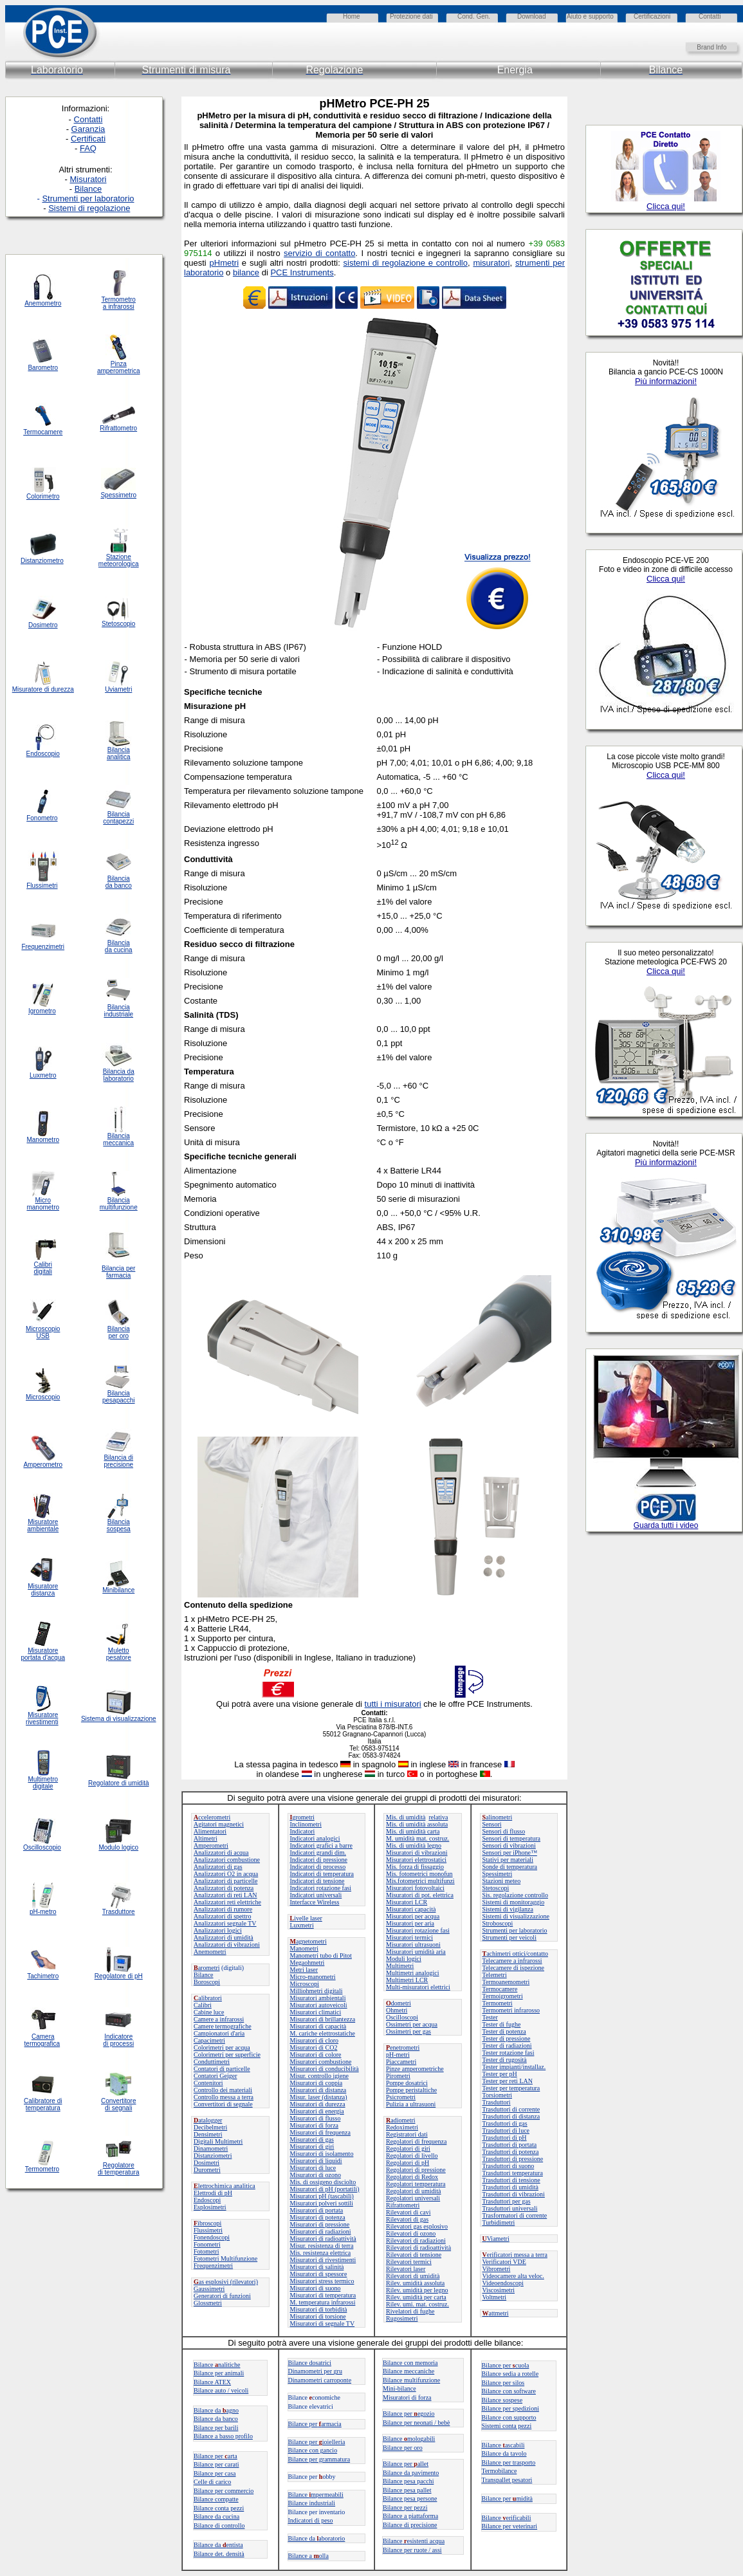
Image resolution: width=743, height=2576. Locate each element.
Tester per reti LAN (507, 2080)
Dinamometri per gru (315, 2371)
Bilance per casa (215, 2473)
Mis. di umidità (405, 1817)
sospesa (119, 1528)
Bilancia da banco (118, 882)
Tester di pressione (506, 2038)
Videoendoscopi (503, 2282)
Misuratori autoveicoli (318, 2005)
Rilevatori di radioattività (418, 2247)
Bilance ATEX (212, 2382)
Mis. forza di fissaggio (415, 1866)
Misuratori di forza (314, 2125)
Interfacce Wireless (315, 1902)
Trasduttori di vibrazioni (513, 2194)
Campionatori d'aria (219, 2033)
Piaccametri (401, 2061)
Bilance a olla (308, 2555)
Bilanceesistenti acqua (414, 2540)
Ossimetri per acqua (411, 2024)
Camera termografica (42, 2040)
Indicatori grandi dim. (318, 1852)
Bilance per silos (503, 2382)
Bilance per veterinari (510, 2526)
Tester (490, 2017)
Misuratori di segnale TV (322, 2323)
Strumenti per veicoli (509, 1937)
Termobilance (499, 2470)
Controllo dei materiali (223, 2089)
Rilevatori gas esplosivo (417, 2226)
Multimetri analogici (412, 1972)
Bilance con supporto (509, 2417)
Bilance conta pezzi (219, 2508)
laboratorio (119, 1078)
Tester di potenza (504, 2031)
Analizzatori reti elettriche (227, 1902)
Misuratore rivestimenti (42, 1718)
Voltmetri (494, 2297)
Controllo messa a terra (223, 2097)
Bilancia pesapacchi (118, 1397)
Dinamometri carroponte (320, 2380)
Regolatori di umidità (413, 2190)
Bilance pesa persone (410, 2498)
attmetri (495, 2313)
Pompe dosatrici (407, 2082)
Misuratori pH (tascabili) (322, 2196)
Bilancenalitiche (217, 2364)
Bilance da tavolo (504, 2453)
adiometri (401, 2120)
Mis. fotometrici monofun (419, 1873)
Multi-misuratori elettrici (418, 1987)
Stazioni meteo (501, 1880)
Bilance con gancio (313, 2450)
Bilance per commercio (223, 2490)
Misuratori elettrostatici (416, 1859)
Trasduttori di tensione (511, 2180)
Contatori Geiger (215, 2075)
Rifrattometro (118, 428)
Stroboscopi (497, 1923)
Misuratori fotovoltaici (415, 1887)
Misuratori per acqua (412, 1916)
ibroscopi (207, 2223)
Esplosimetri (210, 2207)
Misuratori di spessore (318, 2273)
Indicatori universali (316, 1895)
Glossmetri (208, 2302)
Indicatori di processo (318, 1866)
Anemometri (210, 1951)
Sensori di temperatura (511, 1838)
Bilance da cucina (216, 2516)
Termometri (497, 2003)
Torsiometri (497, 2095)
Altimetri (205, 1838)
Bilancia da (118, 1071)
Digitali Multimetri (218, 2141)
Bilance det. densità (219, 2553)
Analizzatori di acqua (221, 1852)
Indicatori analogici (315, 1838)
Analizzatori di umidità (223, 1937)
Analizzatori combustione (227, 1859)
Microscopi (305, 1983)
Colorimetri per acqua (222, 2047)
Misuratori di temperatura (323, 2295)
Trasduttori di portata (509, 2144)
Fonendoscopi (212, 2237)
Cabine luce (209, 2012)
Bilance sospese (502, 2400)
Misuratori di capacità (318, 2026)
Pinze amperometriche (415, 2068)
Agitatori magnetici (219, 1824)
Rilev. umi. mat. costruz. (417, 2304)
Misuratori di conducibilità (324, 2068)
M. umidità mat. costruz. (417, 1838)
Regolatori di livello (412, 2155)
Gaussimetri (209, 2288)
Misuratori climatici (316, 2012)
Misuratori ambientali (318, 1997)
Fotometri (206, 2251)
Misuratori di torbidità (318, 2309)
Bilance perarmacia (315, 2423)
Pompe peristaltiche (411, 2089)
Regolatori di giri (408, 2148)
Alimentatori (210, 1831)
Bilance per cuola (505, 2365)
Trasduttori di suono (508, 2165)
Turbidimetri (498, 2222)
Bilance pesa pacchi (408, 2481)
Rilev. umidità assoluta (415, 2282)
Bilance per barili (216, 2427)
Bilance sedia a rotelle (510, 2373)
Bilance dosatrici (309, 2362)
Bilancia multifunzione (119, 1204)
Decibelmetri (210, 2127)
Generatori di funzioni (222, 2295)
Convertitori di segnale (223, 2104)
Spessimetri (497, 1873)
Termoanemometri (506, 1981)
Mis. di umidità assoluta (417, 1824)
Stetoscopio (118, 623)
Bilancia (118, 1521)
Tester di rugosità (504, 2059)
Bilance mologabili (409, 2438)
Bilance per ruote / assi (412, 2549)
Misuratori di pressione (320, 2224)
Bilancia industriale (118, 1011)
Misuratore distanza (43, 1590)
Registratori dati (407, 2134)
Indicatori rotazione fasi (321, 1887)
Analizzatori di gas (218, 1866)
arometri (207, 1967)
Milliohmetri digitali (316, 1990)
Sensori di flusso (504, 1831)
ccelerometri (212, 1817)
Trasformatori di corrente (514, 2215)
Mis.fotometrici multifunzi (420, 1880)
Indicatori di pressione (318, 1859)
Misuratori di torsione (318, 2316)
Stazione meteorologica (118, 560)
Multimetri (400, 1965)
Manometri (304, 1948)
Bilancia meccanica (118, 1139)
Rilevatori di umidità (412, 2275)
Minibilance (118, 1590)
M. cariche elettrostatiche (322, 2033)
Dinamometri (211, 2148)
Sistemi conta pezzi (507, 2425)
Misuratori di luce (313, 2167)
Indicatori (302, 1831)
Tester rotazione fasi (508, 2052)
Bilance (204, 1974)
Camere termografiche (223, 2026)
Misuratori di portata (317, 2210)
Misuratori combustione (321, 2061)
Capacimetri (209, 2040)
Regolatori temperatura (415, 2183)
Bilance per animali (219, 2373)
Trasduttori (496, 2102)
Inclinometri (306, 1824)
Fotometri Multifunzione (225, 2258)
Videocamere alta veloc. (513, 2275)
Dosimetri (206, 2162)
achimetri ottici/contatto (515, 1953)
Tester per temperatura (511, 2088)
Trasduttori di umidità (510, 2187)
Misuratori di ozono (315, 2174)
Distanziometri (213, 2155)
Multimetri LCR (407, 1979)
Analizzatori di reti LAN (225, 1895)
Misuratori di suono (315, 2288)
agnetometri (308, 1941)
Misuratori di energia (317, 2111)
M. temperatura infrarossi (323, 2302)
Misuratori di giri (312, 2146)
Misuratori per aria (410, 1923)
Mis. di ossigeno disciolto (323, 2181)
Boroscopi (207, 1981)
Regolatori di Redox (412, 2176)
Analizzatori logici (218, 1930)
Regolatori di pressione (416, 2169)
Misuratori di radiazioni (320, 2231)
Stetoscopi (495, 1887)
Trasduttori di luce (506, 2130)
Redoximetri (402, 2127)
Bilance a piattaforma (410, 2515)
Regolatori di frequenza (416, 2141)
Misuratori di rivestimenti (323, 2259)
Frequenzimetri (213, 2265)
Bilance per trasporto (509, 2462)
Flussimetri (208, 2230)
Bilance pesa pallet (407, 2490)
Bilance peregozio (409, 2413)
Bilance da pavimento (411, 2472)
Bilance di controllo (219, 2525)
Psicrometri (401, 2097)
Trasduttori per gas (506, 2201)
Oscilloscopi (402, 2017)
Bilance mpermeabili (316, 2494)
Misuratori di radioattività (323, 2238)
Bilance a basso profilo (223, 2436)
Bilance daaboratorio (316, 2538)
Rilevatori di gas (407, 2219)
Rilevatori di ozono (411, 2233)
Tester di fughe (501, 2024)
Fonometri (207, 2244)
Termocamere (500, 1988)
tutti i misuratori (393, 1704)
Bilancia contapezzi (118, 818)
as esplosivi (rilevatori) (226, 2281)
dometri (398, 2003)
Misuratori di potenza (317, 2217)
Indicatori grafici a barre (321, 1845)
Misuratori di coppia (316, 2082)
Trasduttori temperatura (512, 2172)
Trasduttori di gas (504, 2123)
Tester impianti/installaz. (514, 2066)
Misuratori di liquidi (316, 2160)
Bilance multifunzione (411, 2380)
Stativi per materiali (507, 1859)
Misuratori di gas (312, 2139)
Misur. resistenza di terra (322, 2245)
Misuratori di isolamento (322, 2153)
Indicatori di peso (310, 2520)
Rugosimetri (401, 2318)
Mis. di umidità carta (412, 1831)
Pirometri (398, 2075)
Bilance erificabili (506, 2517)
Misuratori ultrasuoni (413, 1944)
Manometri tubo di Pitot (321, 1955)
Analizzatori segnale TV (225, 1923)
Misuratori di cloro (314, 2040)
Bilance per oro (403, 2447)
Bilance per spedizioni (510, 2408)
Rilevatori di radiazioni (416, 2240)
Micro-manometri (313, 1976)
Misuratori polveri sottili (321, 2203)
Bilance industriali (312, 2503)
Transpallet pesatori (507, 2479)
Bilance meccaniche (408, 2371)
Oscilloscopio (42, 1847)
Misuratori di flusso (315, 2118)
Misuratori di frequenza (320, 2132)
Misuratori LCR (406, 1902)
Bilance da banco (216, 2418)
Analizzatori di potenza (223, 1887)
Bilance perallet (405, 2463)
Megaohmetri (307, 1962)
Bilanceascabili (503, 2445)
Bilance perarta (215, 2456)
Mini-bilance (399, 2388)
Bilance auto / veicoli (221, 2390)
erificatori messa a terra (514, 2254)
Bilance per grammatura (319, 2459)
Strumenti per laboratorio (514, 1930)
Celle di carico (212, 2481)
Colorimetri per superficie (227, 2054)
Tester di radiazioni (507, 2045)
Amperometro (42, 1464)
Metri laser (304, 1969)
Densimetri (208, 2134)
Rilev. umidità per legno (417, 2290)
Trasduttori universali (510, 2208)
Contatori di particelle (222, 2068)
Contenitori (208, 2082)
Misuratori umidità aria (416, 1951)
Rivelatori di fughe (410, 2311)
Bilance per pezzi (405, 2507)
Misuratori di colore (316, 2054)
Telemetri (494, 1974)
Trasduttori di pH (504, 2137)
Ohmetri (396, 2010)
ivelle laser (306, 1918)
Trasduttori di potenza (510, 2151)
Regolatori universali (413, 2198)
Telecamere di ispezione (513, 1967)
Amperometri (211, 1845)
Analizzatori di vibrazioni (227, 1944)
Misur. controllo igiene (319, 2075)
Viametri (495, 2238)
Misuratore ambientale (43, 1525)
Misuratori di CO (314, 2047)
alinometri (497, 1817)
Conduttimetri (212, 2061)
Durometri (207, 2169)
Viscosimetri (498, 2290)
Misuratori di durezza (317, 2104)
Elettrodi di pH (213, 2192)
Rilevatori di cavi (408, 2212)
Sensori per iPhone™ (509, 1852)
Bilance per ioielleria (316, 2441)
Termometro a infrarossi (119, 303)
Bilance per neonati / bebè (416, 2422)
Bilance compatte (216, 2499)
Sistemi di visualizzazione (515, 1916)
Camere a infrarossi (219, 2019)
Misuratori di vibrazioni (417, 1852)
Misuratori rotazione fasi (418, 1930)
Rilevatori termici (409, 2261)
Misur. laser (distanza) (318, 2097)
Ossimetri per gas (408, 2031)
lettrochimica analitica (224, 2185)
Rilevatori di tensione (413, 2254)
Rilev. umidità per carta (416, 2297)
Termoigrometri (502, 1996)
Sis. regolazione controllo (515, 1895)
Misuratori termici (409, 1937)
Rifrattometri (402, 2205)
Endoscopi (207, 2199)
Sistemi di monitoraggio (513, 1902)
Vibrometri (496, 2268)
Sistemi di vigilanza (507, 1909)
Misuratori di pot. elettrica (420, 1895)
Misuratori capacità (411, 1909)
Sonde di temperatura (510, 1866)
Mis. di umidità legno (413, 1845)
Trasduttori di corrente (511, 2109)
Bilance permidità (507, 2498)
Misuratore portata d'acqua (43, 1654)
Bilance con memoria (410, 2362)
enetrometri (402, 2047)
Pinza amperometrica (118, 367)
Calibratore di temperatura (43, 2104)
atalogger (208, 2120)
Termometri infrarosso (511, 2010)
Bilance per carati (216, 2464)
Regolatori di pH (407, 2162)
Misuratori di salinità (317, 2266)
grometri (302, 1817)
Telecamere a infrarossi (512, 1960)
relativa (438, 1817)
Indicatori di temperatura (322, 1873)
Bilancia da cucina (119, 946)
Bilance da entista (218, 2544)
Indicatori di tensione (317, 1880)
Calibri (203, 2005)
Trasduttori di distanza (511, 2116)
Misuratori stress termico (322, 2281)
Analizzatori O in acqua (226, 1873)
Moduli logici (403, 1958)
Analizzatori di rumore (223, 1909)
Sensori (492, 1824)
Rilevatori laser (405, 2268)
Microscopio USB (43, 1332)
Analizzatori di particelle (225, 1880)
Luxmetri (302, 1925)
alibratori (208, 1997)
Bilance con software (509, 2391)
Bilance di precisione (410, 2524)
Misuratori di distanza (318, 2089)
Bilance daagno (216, 2410)
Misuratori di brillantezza (323, 2019)
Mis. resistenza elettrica (320, 2252)
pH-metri (398, 2054)
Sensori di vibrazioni (509, 1845)
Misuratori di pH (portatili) (325, 2189)
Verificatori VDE (504, 2261)
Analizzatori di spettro (222, 1916)
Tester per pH (499, 2073)
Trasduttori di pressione (513, 2158)
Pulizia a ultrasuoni (411, 2104)
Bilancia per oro (118, 1332)
